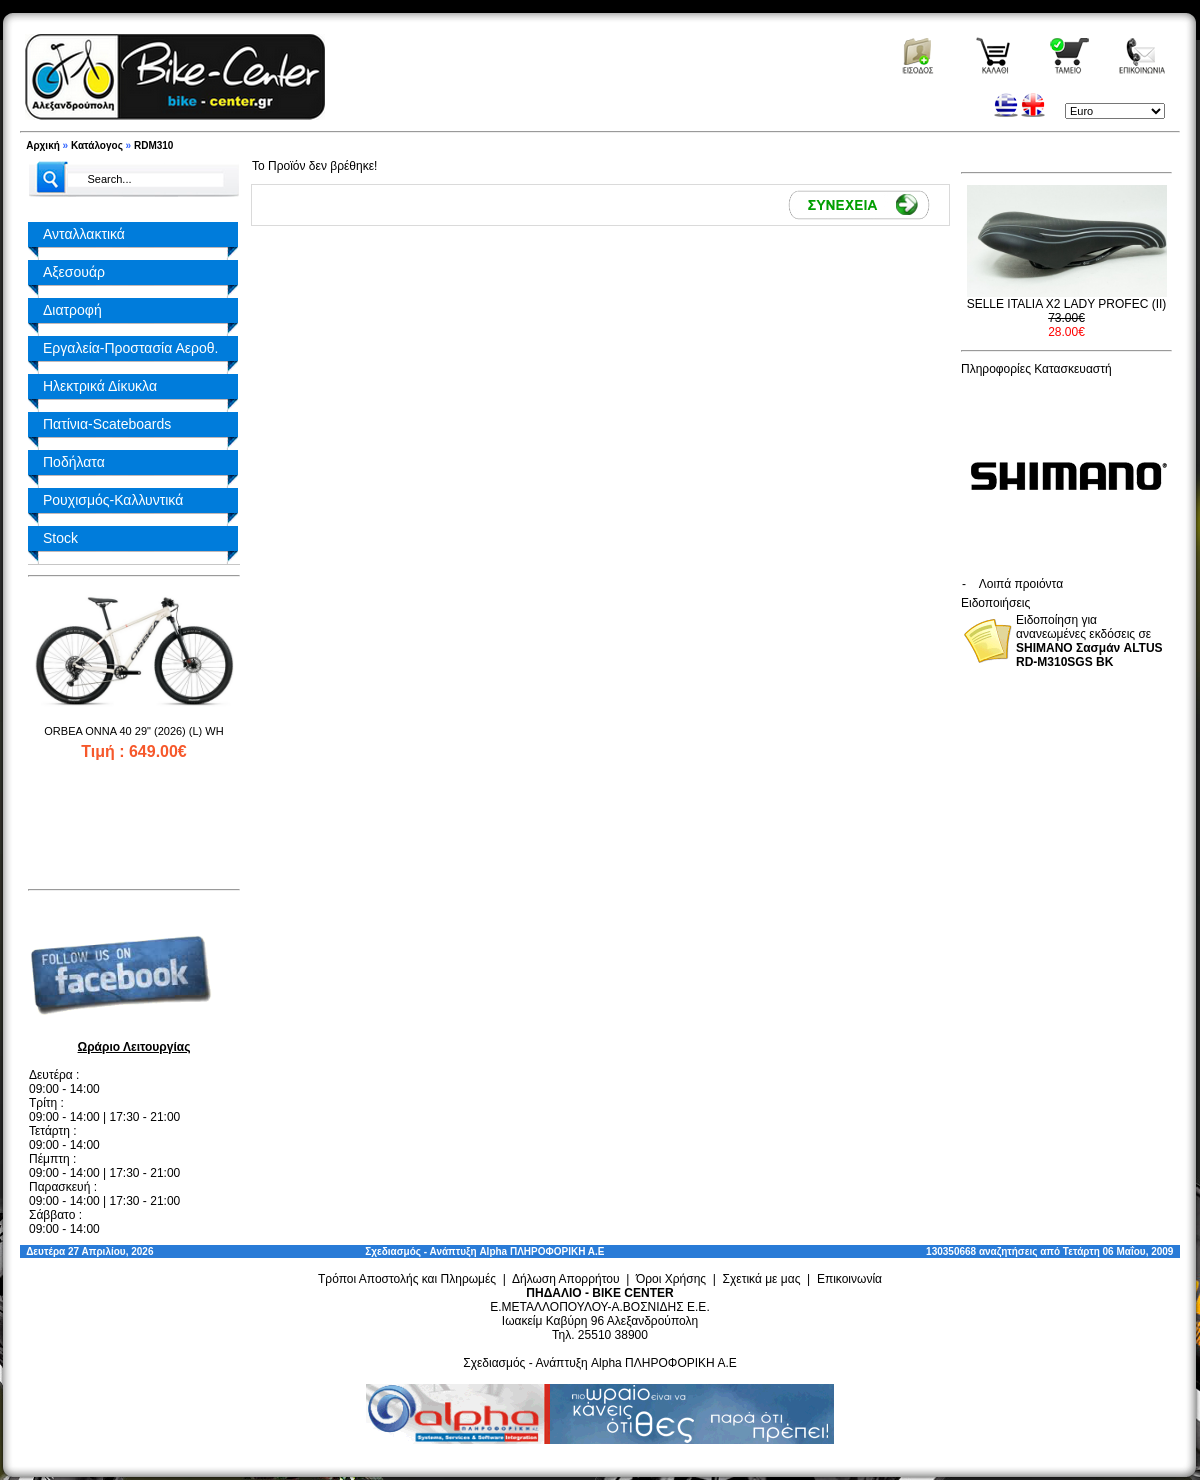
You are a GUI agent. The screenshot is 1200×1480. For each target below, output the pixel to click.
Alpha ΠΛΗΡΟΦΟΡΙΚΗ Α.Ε (541, 1251)
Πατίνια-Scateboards (107, 424)
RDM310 (153, 145)
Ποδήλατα (74, 462)
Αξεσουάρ (74, 272)
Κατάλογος (97, 145)
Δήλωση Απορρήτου (566, 1279)
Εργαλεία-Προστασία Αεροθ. (130, 348)
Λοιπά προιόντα (1021, 584)
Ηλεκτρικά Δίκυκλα (100, 386)
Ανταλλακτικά (84, 234)
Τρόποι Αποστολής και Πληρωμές (407, 1279)
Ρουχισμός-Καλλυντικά (113, 500)
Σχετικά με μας (762, 1279)
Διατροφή (72, 310)
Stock (60, 538)
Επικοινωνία (849, 1279)
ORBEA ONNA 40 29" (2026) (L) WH (133, 731)
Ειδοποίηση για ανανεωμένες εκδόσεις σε (1089, 641)
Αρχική (43, 145)
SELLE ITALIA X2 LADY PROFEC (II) (1067, 304)
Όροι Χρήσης (671, 1279)
